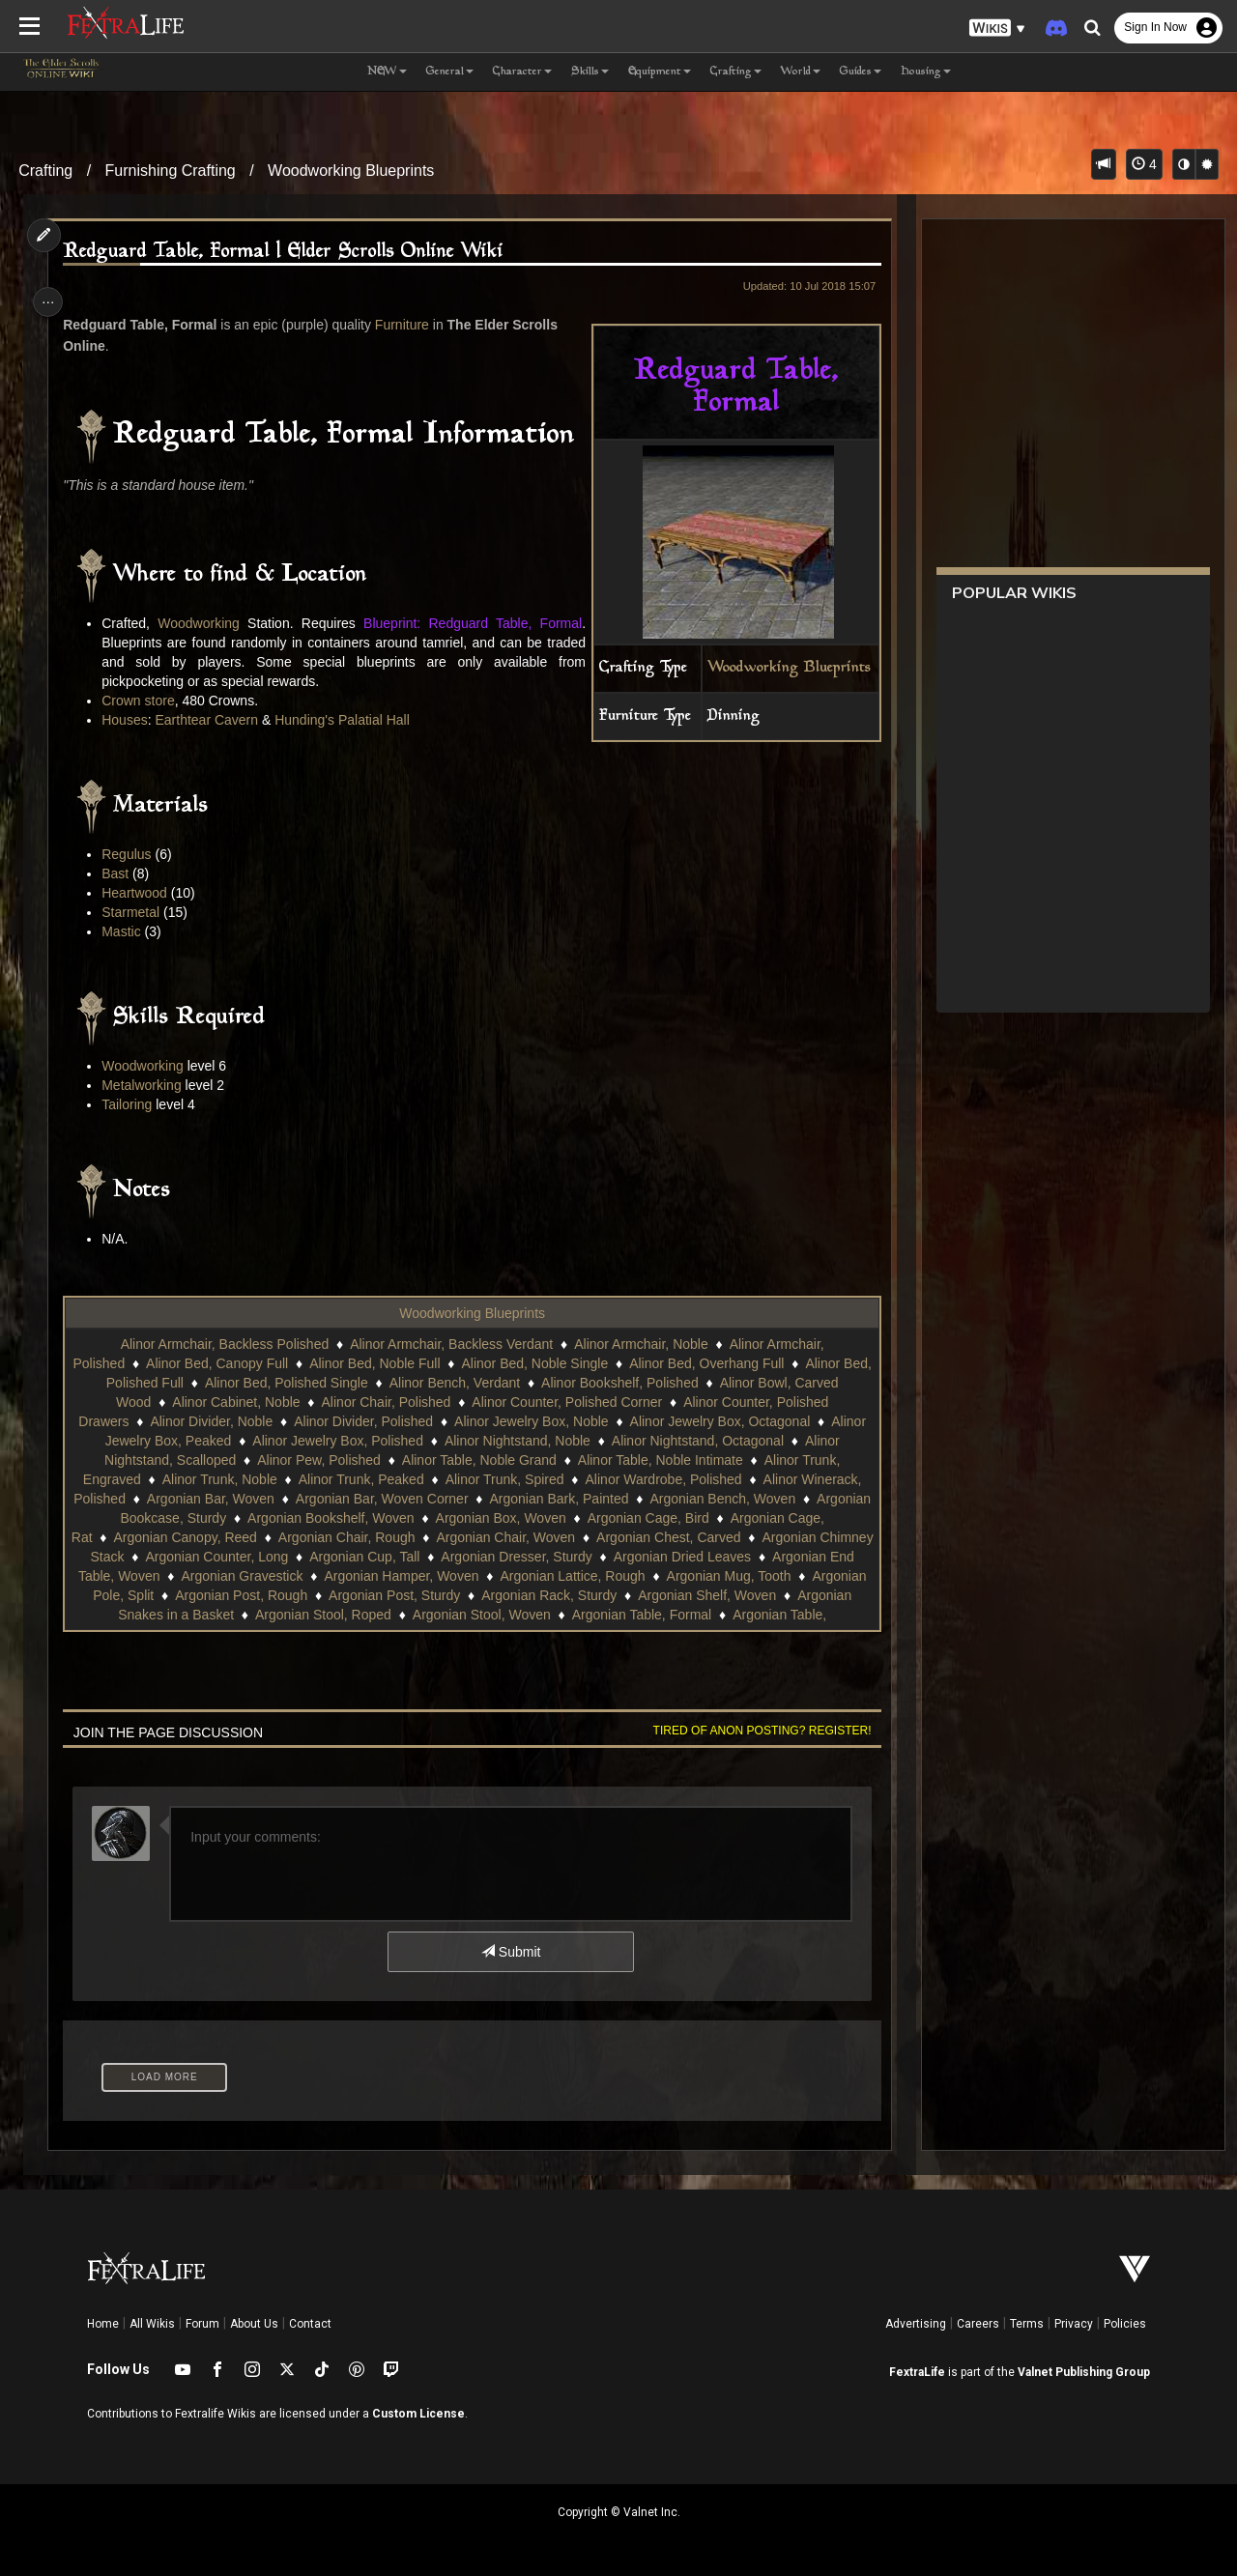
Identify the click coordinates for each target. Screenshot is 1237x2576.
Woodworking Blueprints (351, 170)
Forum (202, 2324)
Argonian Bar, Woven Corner (441, 1498)
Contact (310, 2324)
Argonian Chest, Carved (716, 1537)
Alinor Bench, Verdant (469, 1382)
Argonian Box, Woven (580, 1518)
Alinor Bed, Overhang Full (721, 1363)
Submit (509, 1952)
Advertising (915, 2324)
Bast (119, 873)
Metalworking (146, 1085)
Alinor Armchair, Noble (640, 1344)
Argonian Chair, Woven (552, 1537)
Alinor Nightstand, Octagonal (697, 1440)
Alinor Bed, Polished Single (301, 1382)
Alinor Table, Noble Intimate (659, 1460)
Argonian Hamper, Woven (608, 1576)
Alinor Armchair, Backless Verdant (450, 1344)
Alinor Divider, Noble (210, 1421)
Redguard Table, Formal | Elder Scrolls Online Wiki (288, 252)
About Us (254, 2324)
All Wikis (152, 2324)
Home (103, 2324)
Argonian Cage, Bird (728, 1518)
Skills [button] (590, 72)
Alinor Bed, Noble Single (549, 1363)
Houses (129, 720)
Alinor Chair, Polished (384, 1402)
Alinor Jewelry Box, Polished (336, 1440)
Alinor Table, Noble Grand (478, 1460)
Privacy (1073, 2324)
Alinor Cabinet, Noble (235, 1402)
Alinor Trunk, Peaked (360, 1479)
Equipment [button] (659, 72)
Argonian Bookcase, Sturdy (224, 1518)
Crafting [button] (736, 72)
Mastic (125, 931)
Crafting (45, 170)
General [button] (450, 72)
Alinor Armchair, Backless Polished (223, 1344)
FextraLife (917, 2372)
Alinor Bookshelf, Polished (634, 1382)
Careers (978, 2324)
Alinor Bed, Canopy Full (231, 1363)
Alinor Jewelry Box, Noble (530, 1421)
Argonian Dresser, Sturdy (619, 1556)
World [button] (800, 72)
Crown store (142, 700)
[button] (997, 28)
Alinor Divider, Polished (362, 1421)
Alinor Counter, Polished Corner (566, 1402)
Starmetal (135, 912)
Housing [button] (926, 72)
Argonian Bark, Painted (618, 1498)
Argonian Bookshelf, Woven (410, 1518)
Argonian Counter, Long (319, 1556)
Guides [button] (860, 72)
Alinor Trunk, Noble (218, 1479)
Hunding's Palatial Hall (347, 720)
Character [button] (522, 72)
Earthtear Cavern (211, 720)
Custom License (418, 2413)
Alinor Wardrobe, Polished (662, 1479)
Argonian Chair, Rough (394, 1537)
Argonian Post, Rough (512, 1595)
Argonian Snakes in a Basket (385, 1614)
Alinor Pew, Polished (318, 1460)
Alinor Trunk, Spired (503, 1479)
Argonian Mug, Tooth (221, 1595)
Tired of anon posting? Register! (755, 1730)
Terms (1027, 2324)
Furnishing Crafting (170, 170)
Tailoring (131, 1104)
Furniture (407, 324)
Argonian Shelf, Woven (208, 1614)
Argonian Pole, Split (364, 1595)
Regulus (131, 854)
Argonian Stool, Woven (719, 1614)
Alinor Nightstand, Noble (517, 1440)
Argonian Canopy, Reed (231, 1537)
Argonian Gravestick (448, 1576)
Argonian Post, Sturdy (665, 1595)
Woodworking (201, 623)
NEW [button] (387, 72)
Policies (1125, 2324)
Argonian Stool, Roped (561, 1614)
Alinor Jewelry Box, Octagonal (718, 1421)
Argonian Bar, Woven (269, 1498)
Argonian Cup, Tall (468, 1556)
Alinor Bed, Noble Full (389, 1363)
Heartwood (139, 893)
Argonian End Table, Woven (282, 1576)
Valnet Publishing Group (1084, 2372)
